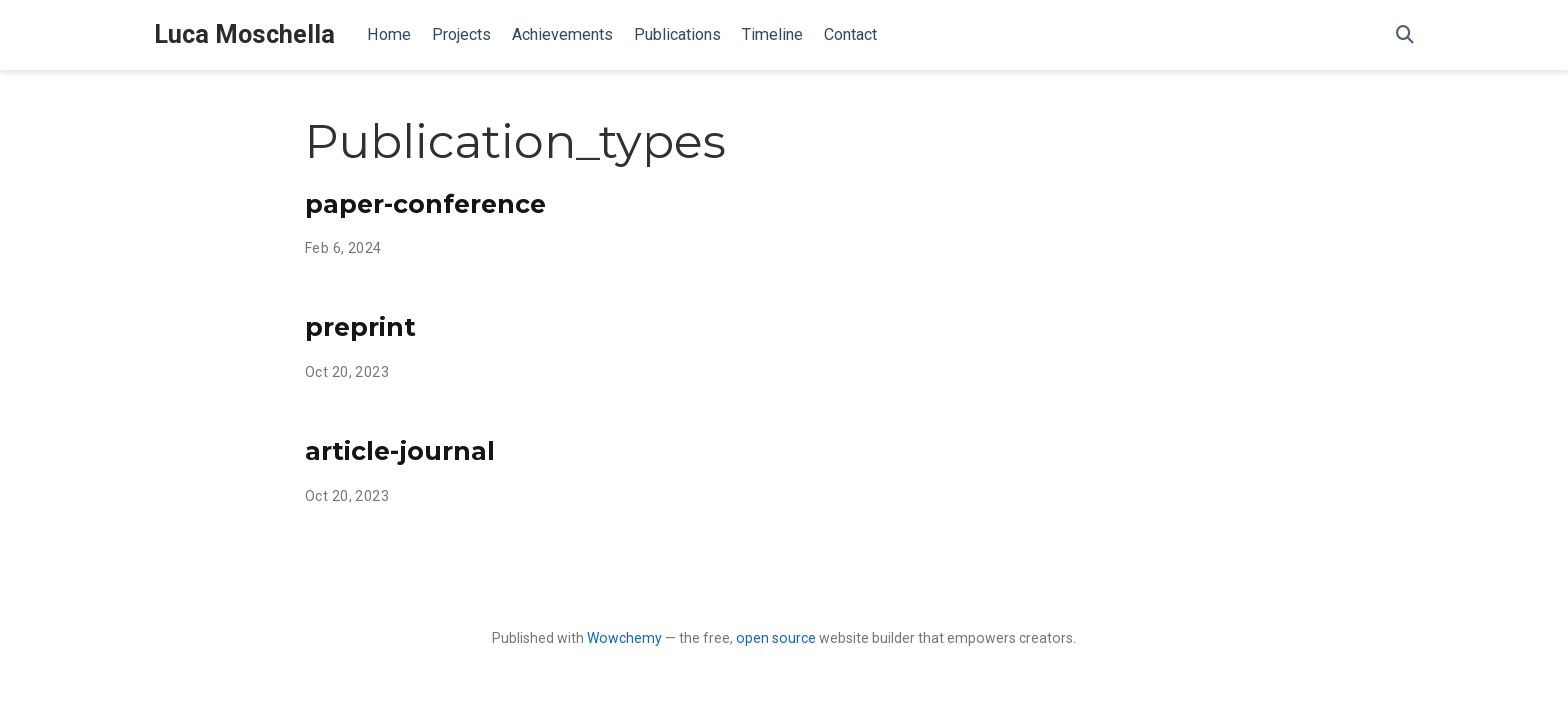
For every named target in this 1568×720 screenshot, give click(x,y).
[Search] (1405, 35)
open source (776, 638)
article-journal (400, 451)
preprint (360, 327)
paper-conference (425, 204)
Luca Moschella (244, 34)
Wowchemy (624, 638)
